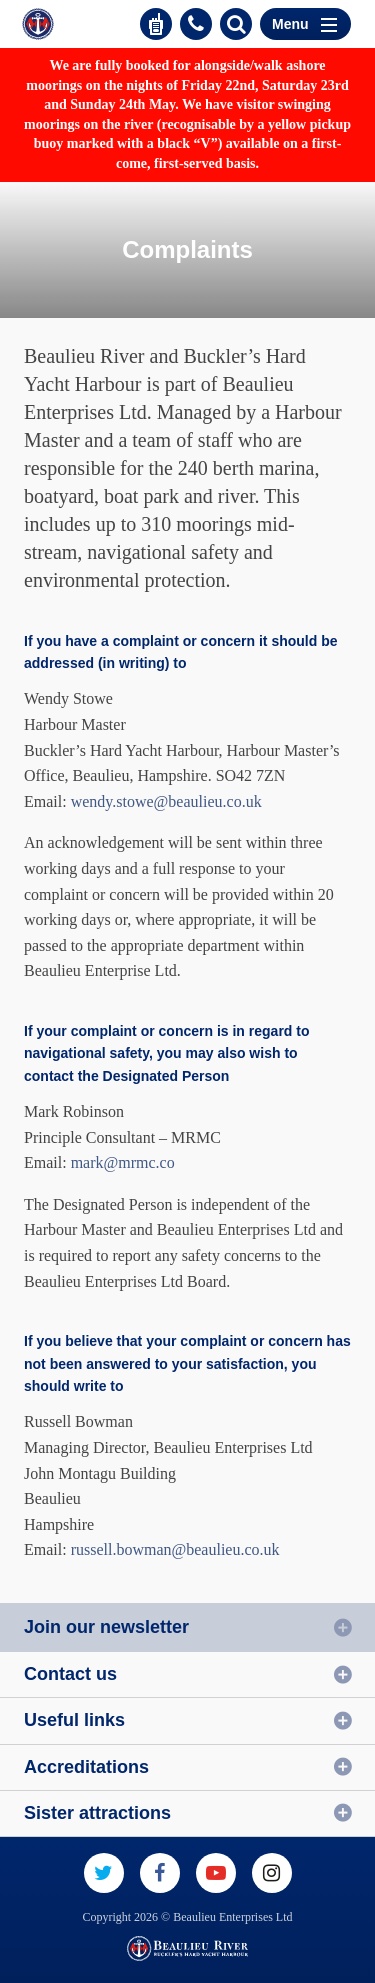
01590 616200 (196, 24)
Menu (304, 24)
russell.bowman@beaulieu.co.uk (175, 1549)
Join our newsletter (106, 1627)
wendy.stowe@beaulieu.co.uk (166, 801)
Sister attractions (97, 1813)
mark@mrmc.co (123, 1162)
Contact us (70, 1674)
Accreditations (86, 1767)
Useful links (74, 1720)
